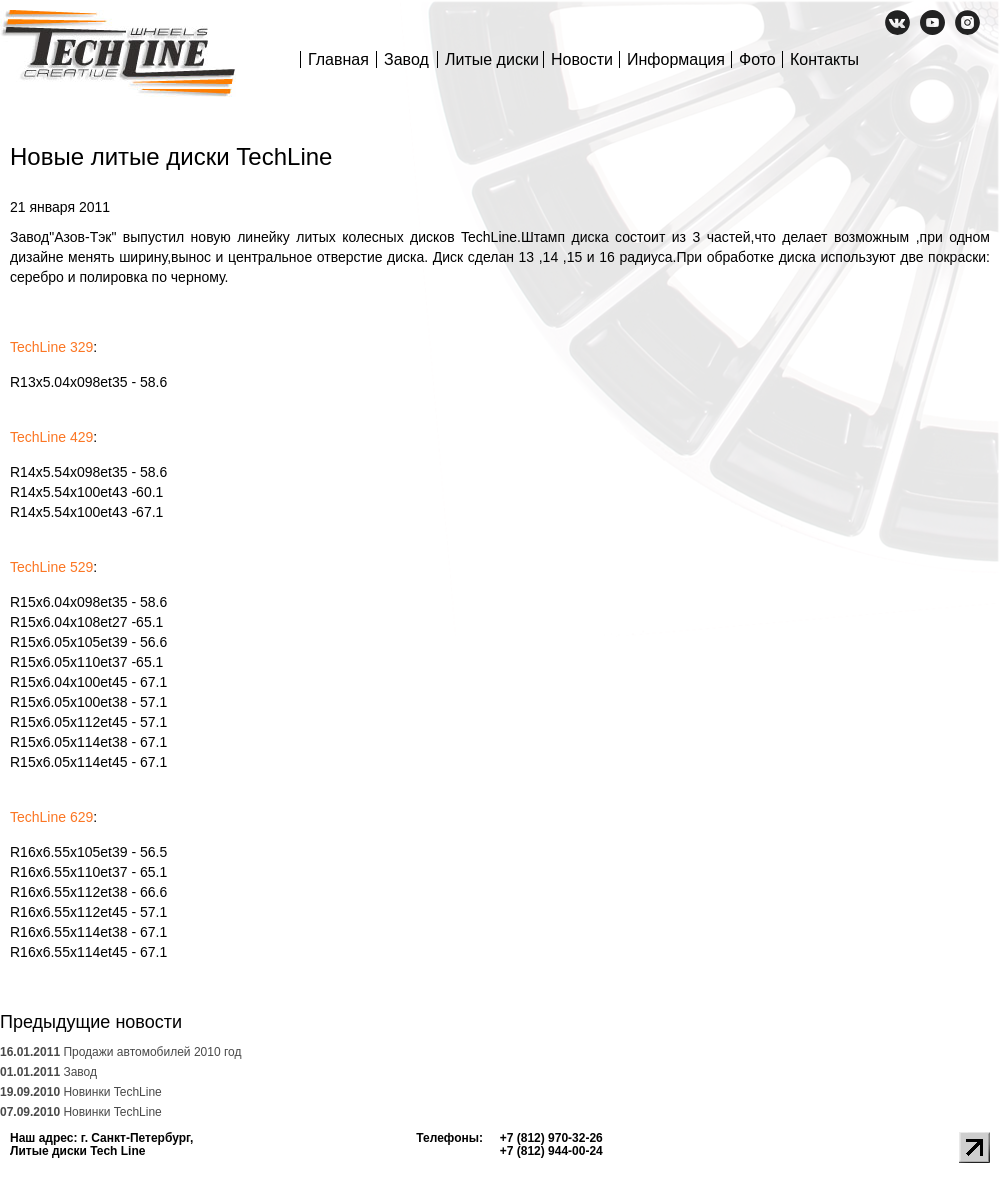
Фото (757, 59)
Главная (338, 59)
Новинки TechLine (81, 1092)
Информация (676, 59)
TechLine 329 (51, 347)
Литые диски (492, 59)
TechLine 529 (51, 567)
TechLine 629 (51, 817)
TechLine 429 (51, 437)
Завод (406, 59)
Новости (582, 59)
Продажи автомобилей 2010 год (120, 1052)
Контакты (824, 59)
